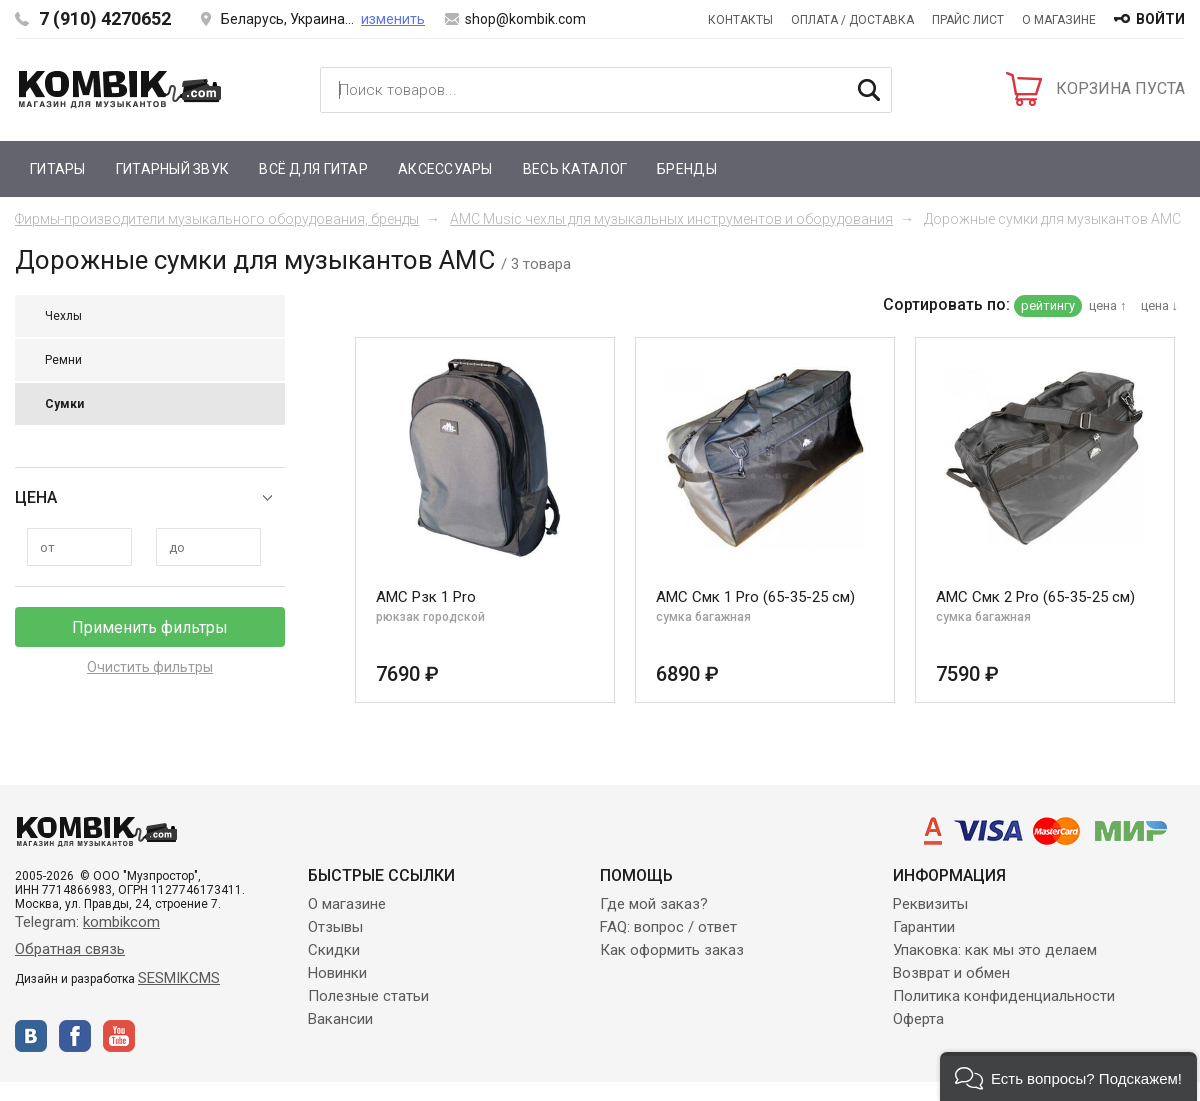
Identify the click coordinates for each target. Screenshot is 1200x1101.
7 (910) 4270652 (105, 18)
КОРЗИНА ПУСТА (1120, 88)
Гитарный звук (173, 169)
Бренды (687, 169)
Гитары (58, 169)
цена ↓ (1160, 305)
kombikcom (121, 922)
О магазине (1059, 20)
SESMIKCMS (179, 978)
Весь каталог (575, 169)
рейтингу (1048, 305)
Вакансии (340, 1019)
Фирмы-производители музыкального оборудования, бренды (217, 219)
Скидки (334, 950)
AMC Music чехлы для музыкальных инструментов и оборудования (671, 219)
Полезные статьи (368, 996)
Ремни (63, 360)
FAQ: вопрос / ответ (668, 927)
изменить (393, 19)
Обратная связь (70, 949)
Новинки (337, 973)
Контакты (740, 20)
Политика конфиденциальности (1004, 996)
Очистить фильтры (150, 667)
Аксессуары (445, 169)
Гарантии (924, 927)
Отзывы (335, 927)
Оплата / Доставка (852, 20)
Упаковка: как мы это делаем (995, 950)
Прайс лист (968, 20)
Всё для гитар (313, 169)
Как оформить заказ (672, 950)
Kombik (120, 89)
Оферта (918, 1019)
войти (1160, 19)
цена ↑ (1108, 305)
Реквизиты (930, 904)
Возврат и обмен (951, 973)
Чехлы (63, 316)
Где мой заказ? (654, 904)
